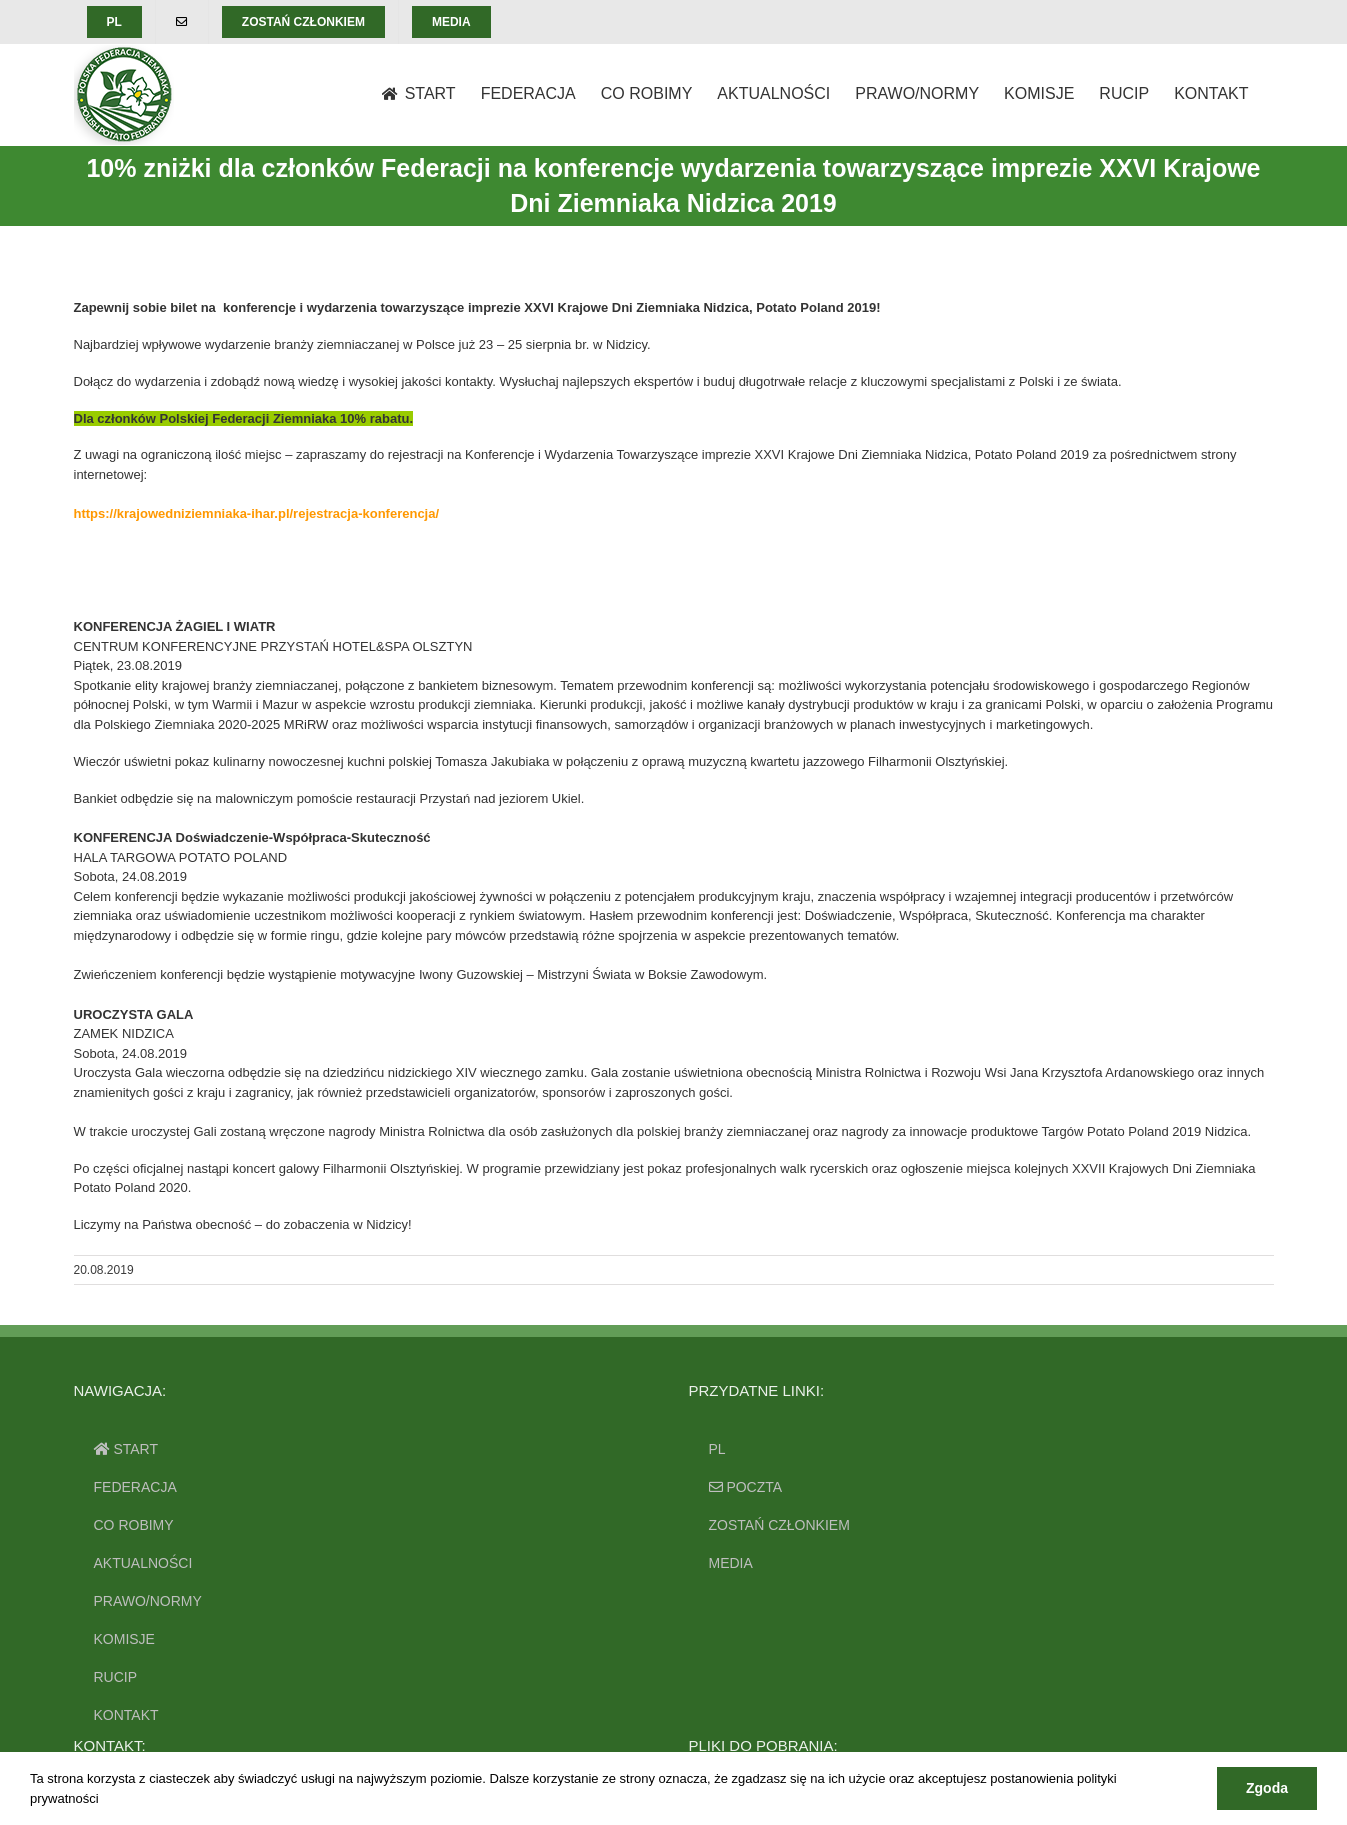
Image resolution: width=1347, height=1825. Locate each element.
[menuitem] (114, 22)
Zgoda (1267, 1788)
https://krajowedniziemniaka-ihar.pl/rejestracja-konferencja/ (257, 513)
